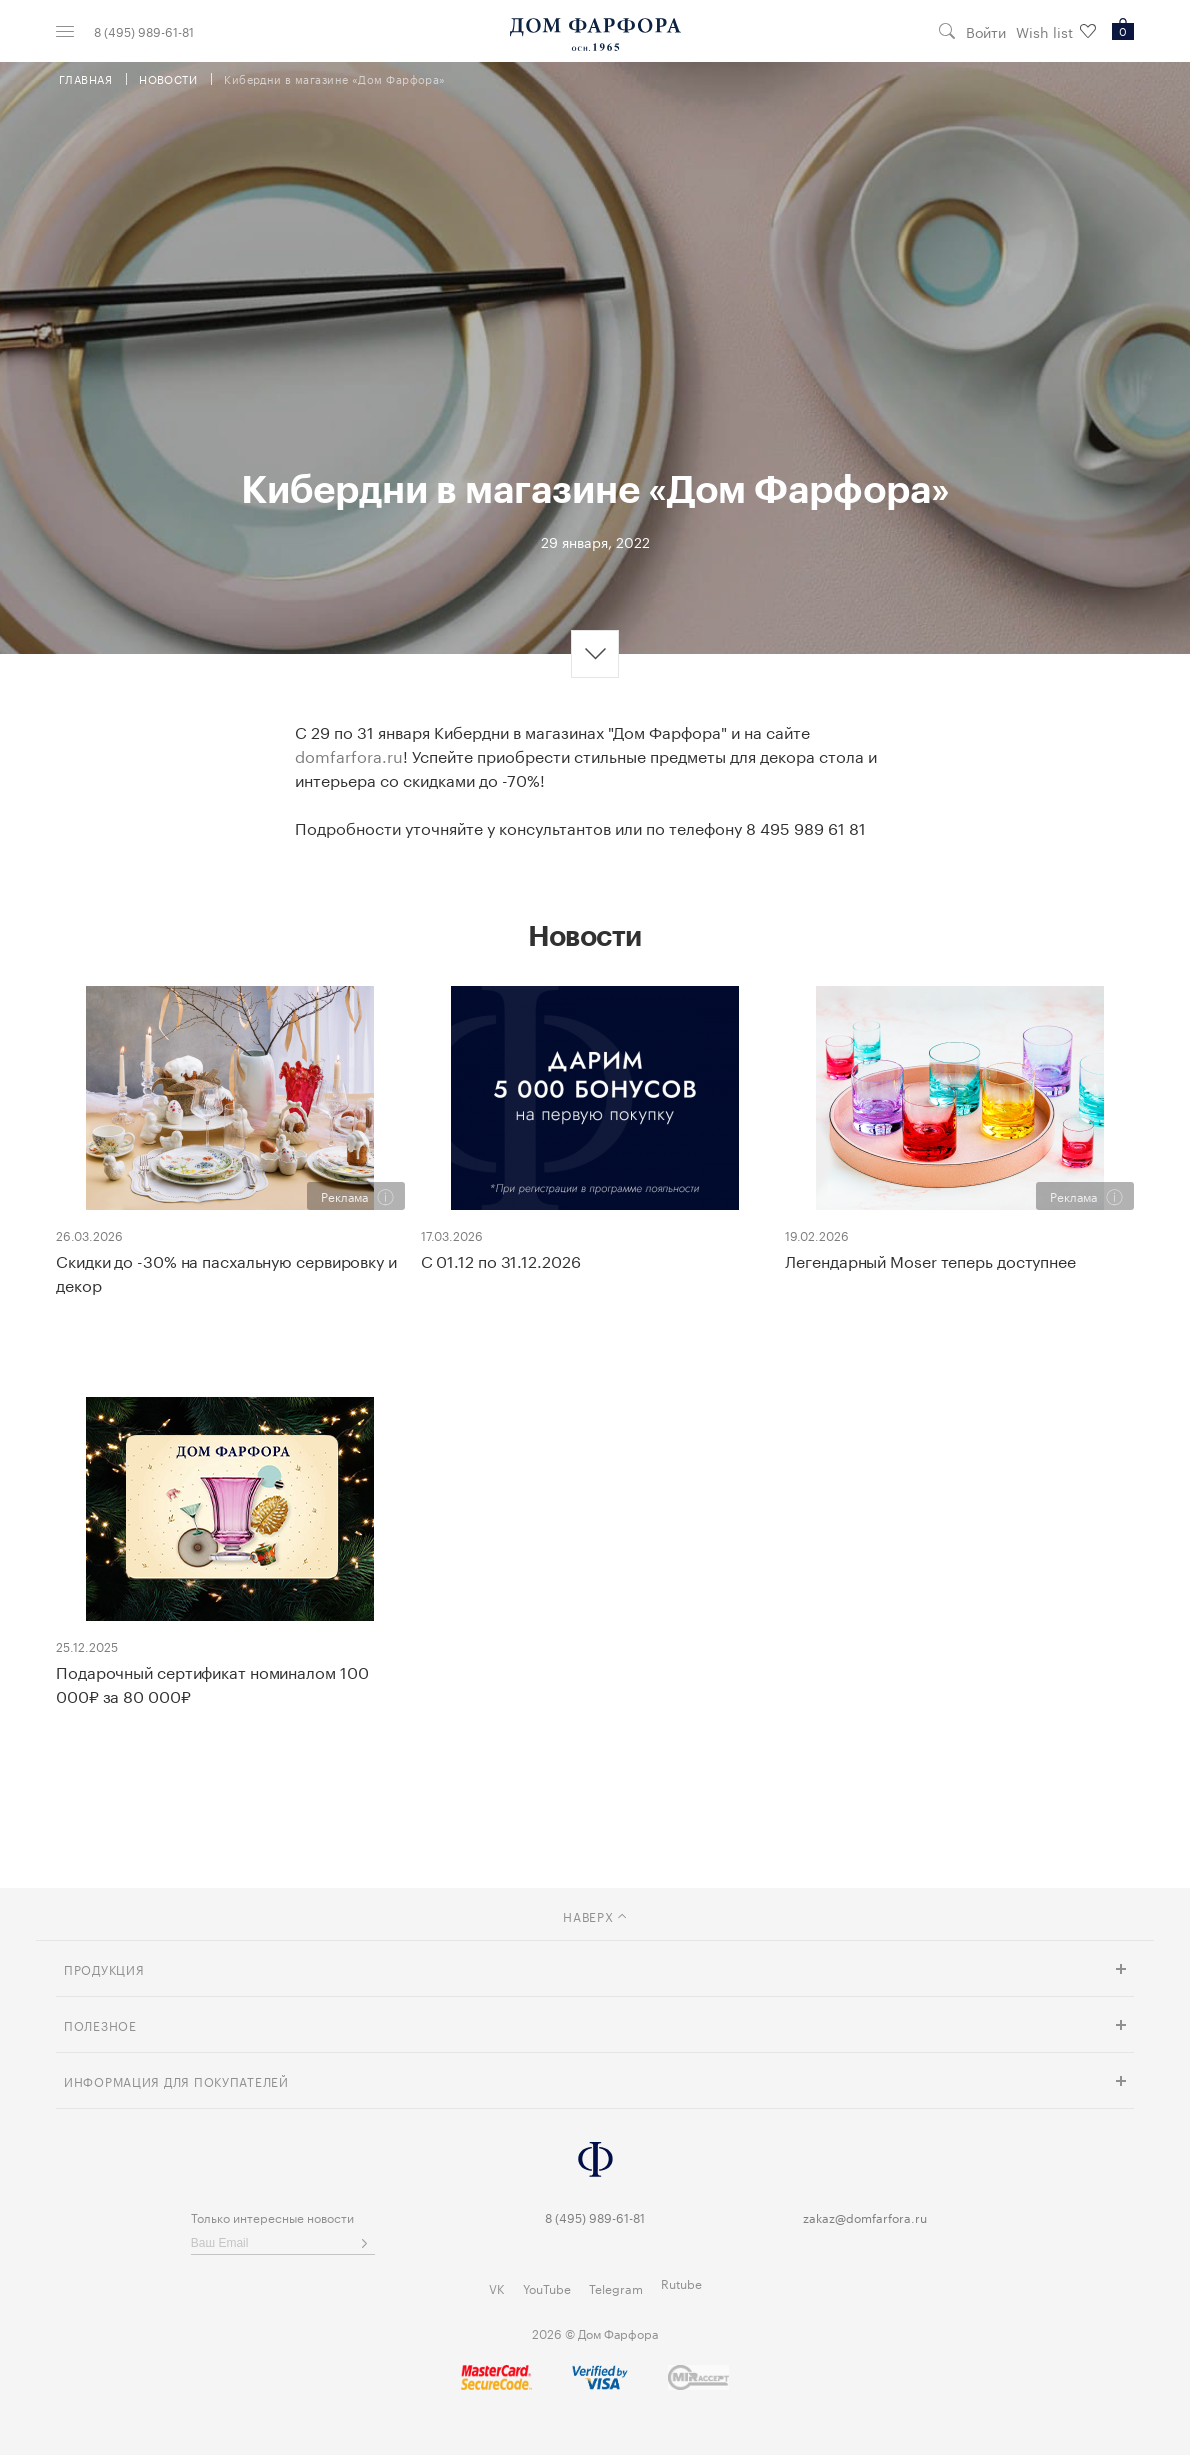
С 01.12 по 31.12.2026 (501, 1260)
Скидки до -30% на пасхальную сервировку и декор (226, 1272)
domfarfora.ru (349, 754)
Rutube (681, 2282)
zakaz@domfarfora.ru (865, 2216)
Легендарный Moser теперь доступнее (930, 1260)
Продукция (104, 1968)
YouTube (547, 2287)
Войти (986, 31)
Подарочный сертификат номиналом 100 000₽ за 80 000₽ (212, 1683)
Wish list (1056, 31)
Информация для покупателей (176, 2080)
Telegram (616, 2287)
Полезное (100, 2024)
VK (497, 2287)
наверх (594, 1915)
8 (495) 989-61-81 (144, 31)
